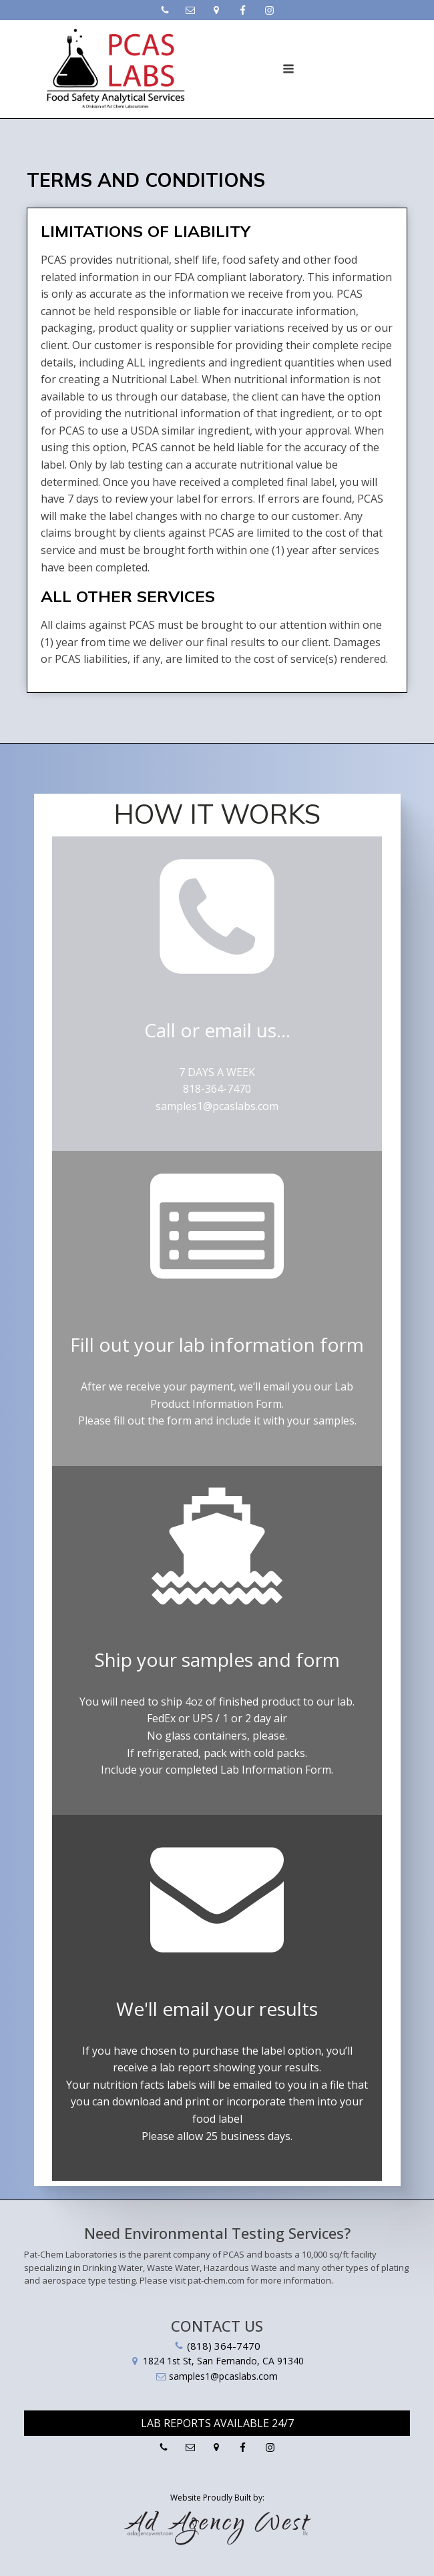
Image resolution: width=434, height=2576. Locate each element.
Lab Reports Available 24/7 (217, 2423)
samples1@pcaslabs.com (217, 1106)
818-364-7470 (217, 1088)
